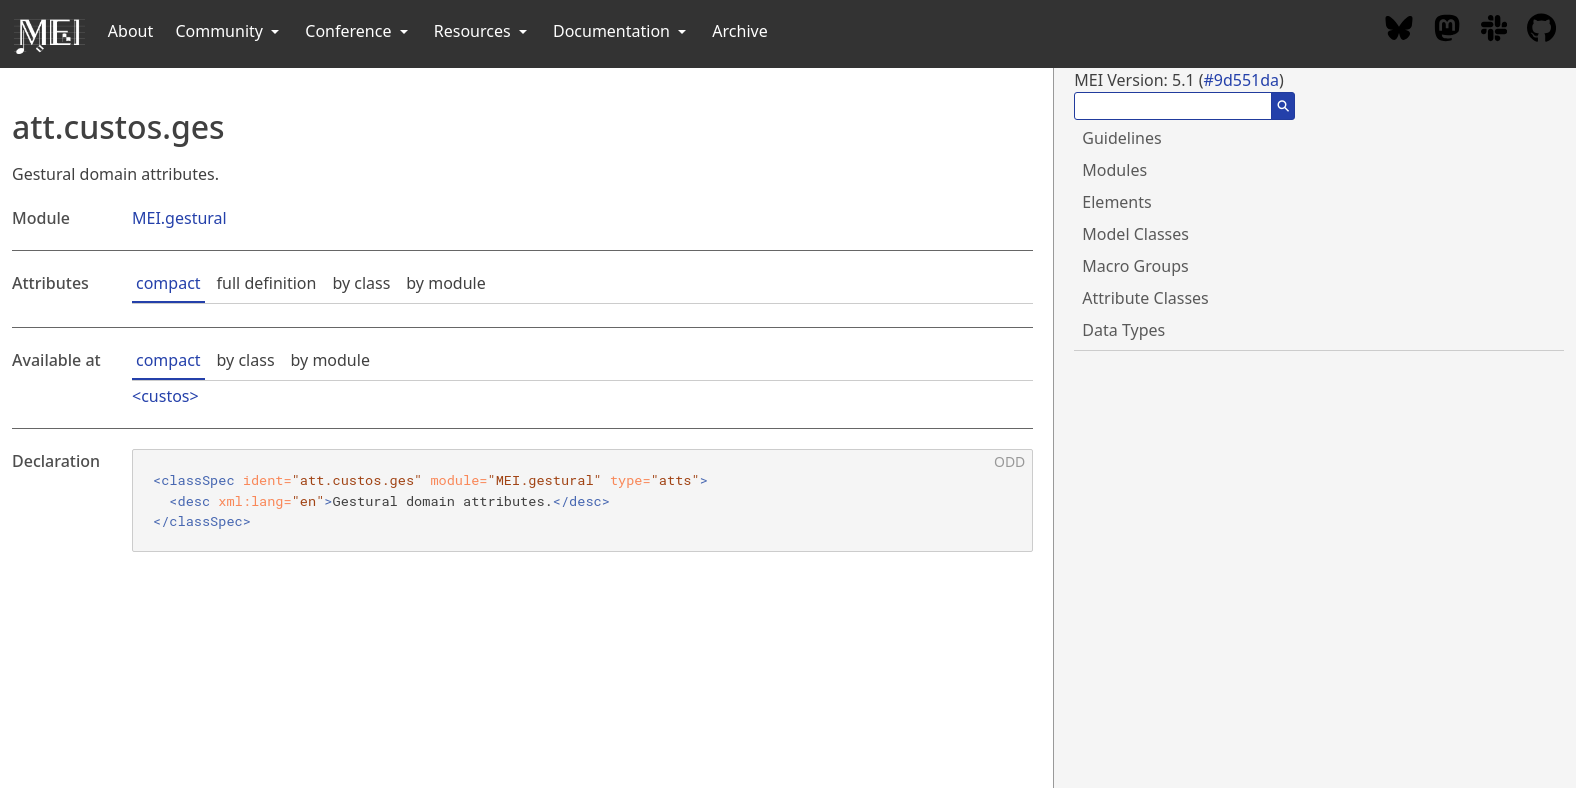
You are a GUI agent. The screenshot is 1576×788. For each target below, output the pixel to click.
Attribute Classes (1145, 298)
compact (168, 283)
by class (361, 283)
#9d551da (1241, 80)
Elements (1116, 202)
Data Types (1123, 330)
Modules (1114, 170)
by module (445, 283)
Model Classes (1135, 234)
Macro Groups (1135, 266)
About (130, 31)
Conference (358, 31)
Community (229, 31)
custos (165, 396)
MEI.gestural (179, 218)
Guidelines (1121, 138)
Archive (739, 31)
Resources (482, 31)
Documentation (621, 31)
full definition (267, 283)
